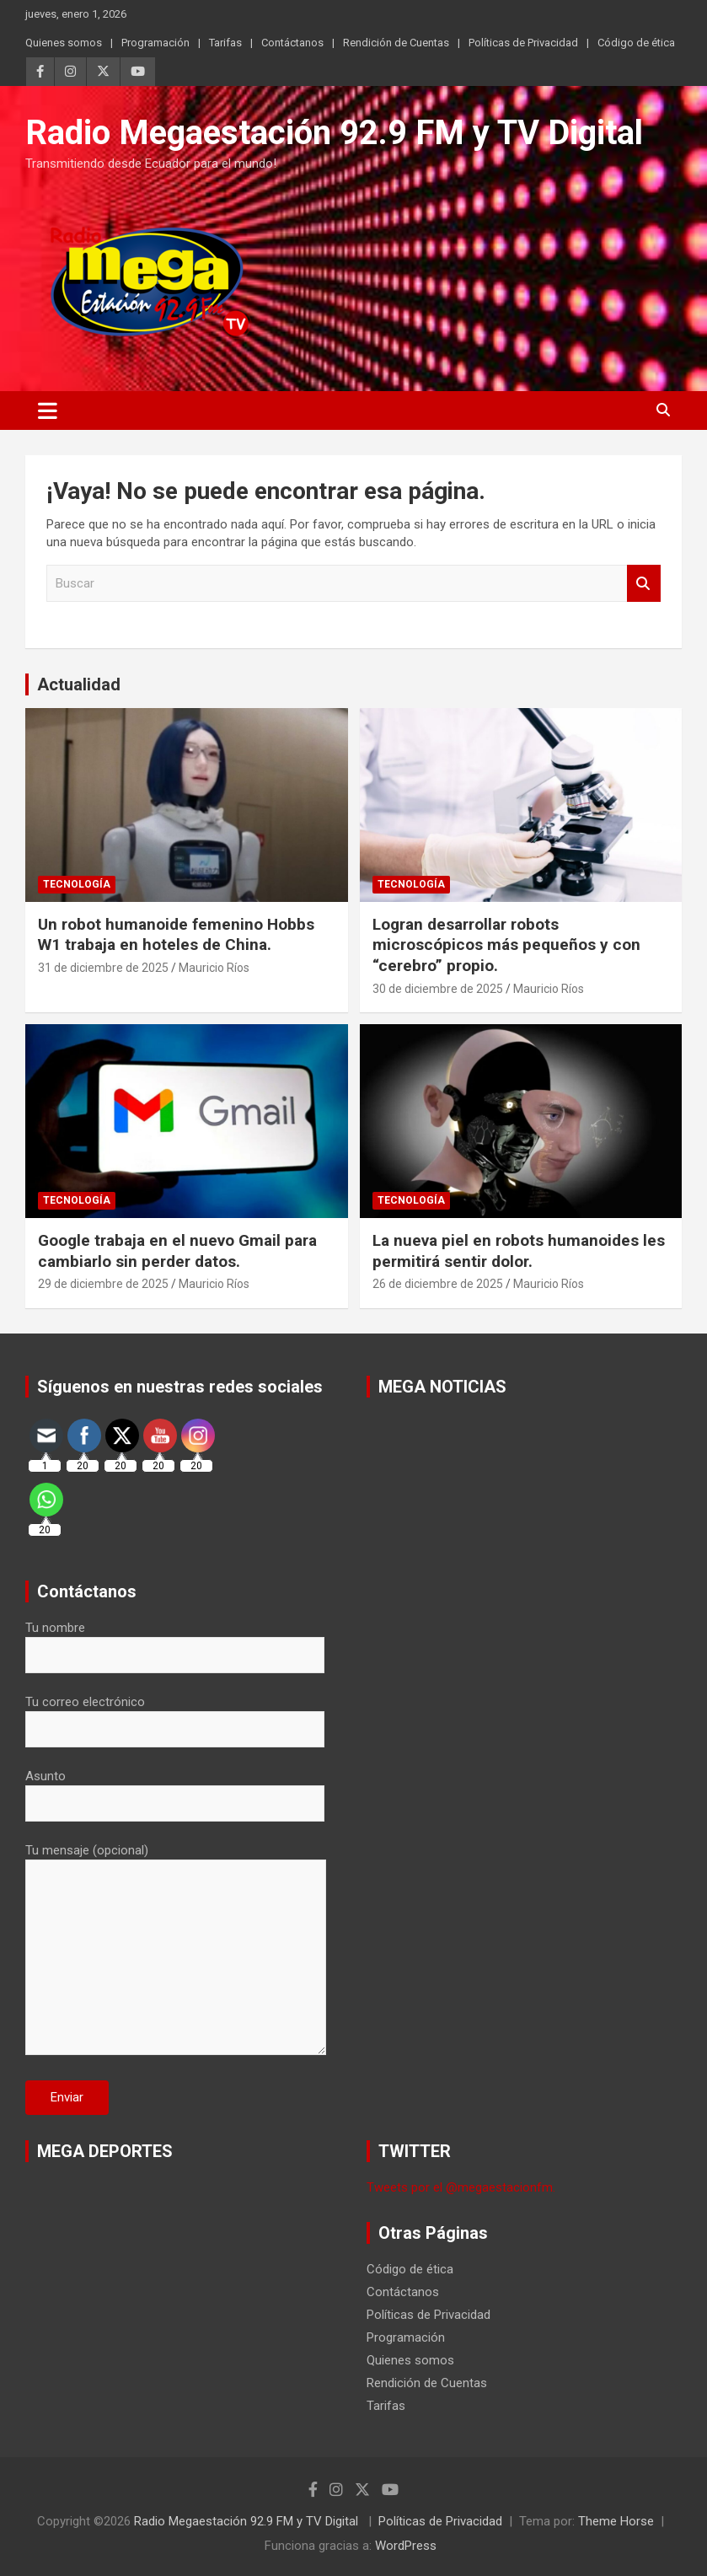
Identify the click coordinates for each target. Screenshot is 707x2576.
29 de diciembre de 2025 (103, 1284)
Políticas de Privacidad (523, 42)
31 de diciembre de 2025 (103, 967)
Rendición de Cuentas (396, 42)
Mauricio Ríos (214, 967)
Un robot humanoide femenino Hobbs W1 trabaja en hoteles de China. (176, 935)
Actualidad (79, 684)
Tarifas (225, 42)
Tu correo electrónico (174, 1715)
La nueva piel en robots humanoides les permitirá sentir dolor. (518, 1251)
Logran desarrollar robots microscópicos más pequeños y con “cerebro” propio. (506, 945)
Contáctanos (292, 42)
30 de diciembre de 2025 (437, 989)
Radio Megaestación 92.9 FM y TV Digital (334, 133)
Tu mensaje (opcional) (175, 1950)
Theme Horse (616, 2521)
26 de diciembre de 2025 (437, 1284)
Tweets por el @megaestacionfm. (461, 2187)
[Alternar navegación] (47, 410)
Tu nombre (174, 1641)
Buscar (644, 584)
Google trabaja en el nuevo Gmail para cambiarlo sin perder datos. (177, 1251)
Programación (155, 42)
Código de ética (636, 42)
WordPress (406, 2545)
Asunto (174, 1789)
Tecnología (76, 884)
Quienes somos (63, 42)
